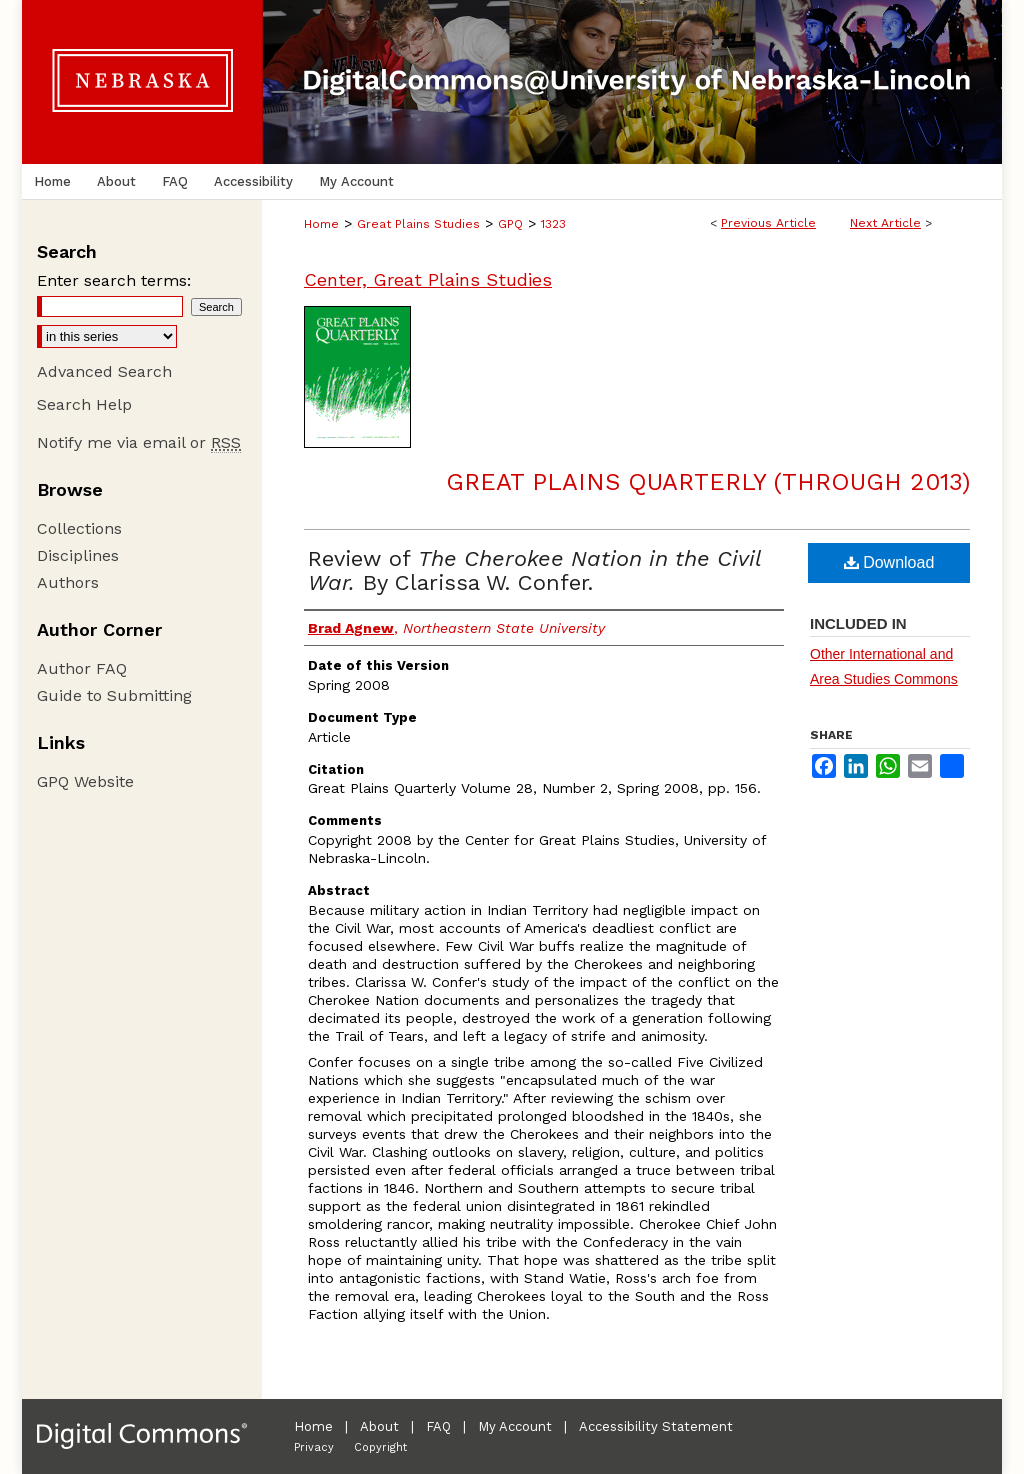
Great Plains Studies (418, 224)
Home (321, 224)
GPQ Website (85, 781)
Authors (68, 582)
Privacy (314, 1447)
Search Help (84, 404)
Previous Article (768, 223)
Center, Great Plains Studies (428, 279)
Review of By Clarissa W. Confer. (534, 570)
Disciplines (78, 555)
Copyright (380, 1447)
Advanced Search (104, 371)
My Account (515, 1426)
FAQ (438, 1426)
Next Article (885, 223)
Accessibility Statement (656, 1426)
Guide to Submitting (114, 695)
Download (889, 562)
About (379, 1426)
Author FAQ (82, 668)
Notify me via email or (139, 442)
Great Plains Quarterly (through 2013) (708, 482)
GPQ (510, 224)
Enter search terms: (114, 280)
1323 (553, 224)
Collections (79, 528)
